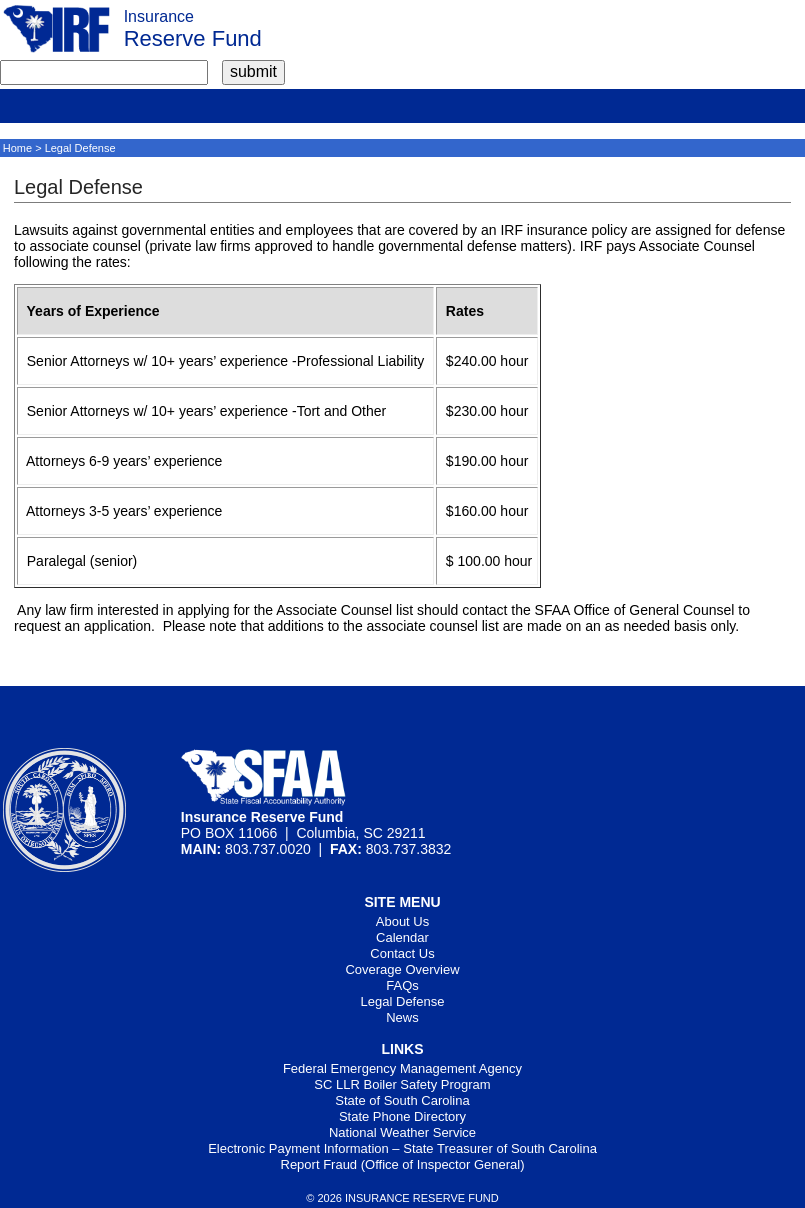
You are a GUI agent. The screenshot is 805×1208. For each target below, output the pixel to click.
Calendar (402, 937)
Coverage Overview (402, 969)
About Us (402, 921)
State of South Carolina (402, 1100)
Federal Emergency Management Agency (402, 1068)
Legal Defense (403, 1001)
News (402, 1017)
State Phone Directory (402, 1116)
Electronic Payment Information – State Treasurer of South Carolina (402, 1148)
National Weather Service (402, 1132)
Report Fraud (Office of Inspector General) (403, 1164)
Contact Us (402, 953)
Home (17, 148)
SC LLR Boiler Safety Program (402, 1084)
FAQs (402, 985)
